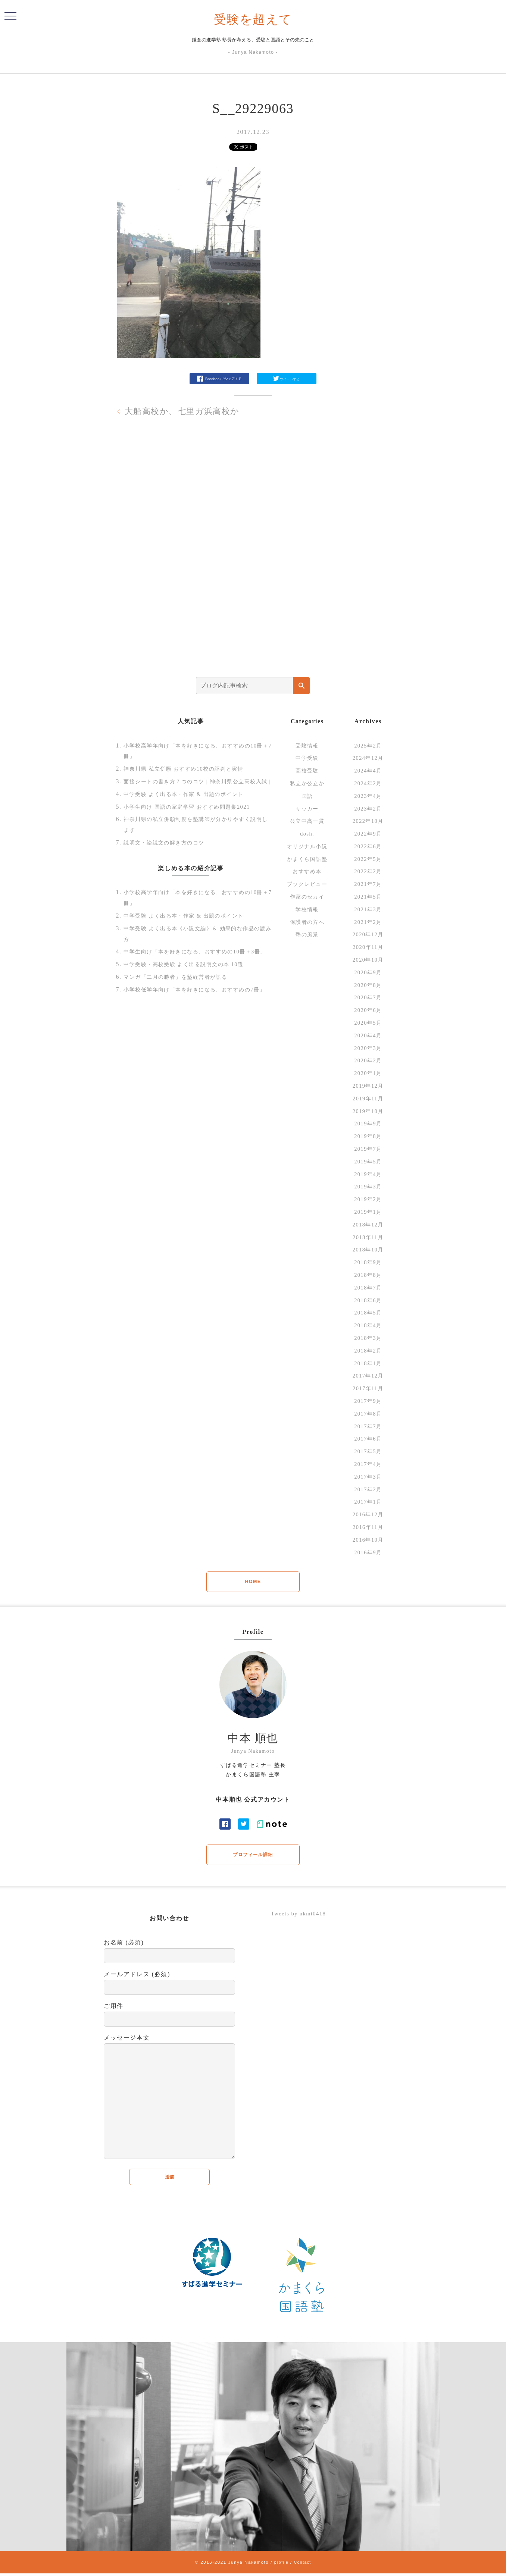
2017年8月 (368, 1413)
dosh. (307, 833)
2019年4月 (368, 1174)
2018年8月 (368, 1275)
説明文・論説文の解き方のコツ (169, 853)
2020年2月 (368, 1060)
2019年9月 (368, 1123)
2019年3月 (368, 1186)
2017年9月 (368, 1401)
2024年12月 (368, 758)
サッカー (307, 808)
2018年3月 (368, 1338)
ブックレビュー (307, 884)
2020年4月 (368, 1035)
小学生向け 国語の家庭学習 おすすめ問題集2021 (195, 817)
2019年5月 (368, 1161)
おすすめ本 (307, 871)
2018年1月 (368, 1363)
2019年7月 (368, 1149)
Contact (303, 2565)
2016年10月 (368, 1539)
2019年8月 (368, 1136)
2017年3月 (368, 1476)
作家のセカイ (307, 896)
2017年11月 (368, 1388)
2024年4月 (368, 770)
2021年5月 (368, 896)
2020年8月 (368, 985)
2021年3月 (368, 909)
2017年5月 (368, 1451)
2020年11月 (368, 947)
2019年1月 (368, 1212)
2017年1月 (368, 1501)
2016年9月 (368, 1552)
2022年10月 (368, 821)
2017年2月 (368, 1489)
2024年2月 (368, 783)
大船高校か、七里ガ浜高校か (187, 411)
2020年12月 (368, 934)
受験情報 (307, 745)
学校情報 (307, 909)
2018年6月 (368, 1300)
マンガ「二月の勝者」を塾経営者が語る (183, 998)
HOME (253, 1582)
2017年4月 (368, 1464)
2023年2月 (368, 808)
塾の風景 (307, 934)
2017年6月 (368, 1438)
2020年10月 (368, 959)
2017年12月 (368, 1375)
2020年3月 (368, 1048)
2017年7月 (368, 1426)
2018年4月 (368, 1325)
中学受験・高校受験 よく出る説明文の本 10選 (192, 986)
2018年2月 (368, 1350)
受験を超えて (253, 18)
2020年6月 (368, 1010)
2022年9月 (368, 833)
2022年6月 (368, 846)
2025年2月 (368, 745)
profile (280, 2565)
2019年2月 (368, 1199)
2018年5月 (368, 1312)
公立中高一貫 (307, 821)
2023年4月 (368, 796)
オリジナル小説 (307, 846)
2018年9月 (368, 1262)
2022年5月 (368, 859)
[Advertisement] (253, 558)
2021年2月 (368, 922)
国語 (306, 796)
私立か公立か (307, 783)
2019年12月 (368, 1085)
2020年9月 (368, 972)
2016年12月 (368, 1514)
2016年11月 (368, 1527)
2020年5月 (368, 1022)
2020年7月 (368, 997)
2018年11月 (368, 1237)
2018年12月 (368, 1224)
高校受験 (307, 770)
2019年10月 (368, 1111)
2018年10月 (368, 1249)
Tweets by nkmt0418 (301, 1915)
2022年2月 (368, 871)
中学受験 (307, 758)
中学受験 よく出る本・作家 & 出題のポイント (192, 805)
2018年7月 (368, 1287)
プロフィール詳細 (253, 1856)
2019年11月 (368, 1098)
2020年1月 (368, 1073)
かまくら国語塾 (307, 859)
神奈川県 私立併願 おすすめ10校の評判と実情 (192, 768)
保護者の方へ (307, 922)
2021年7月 (368, 884)
